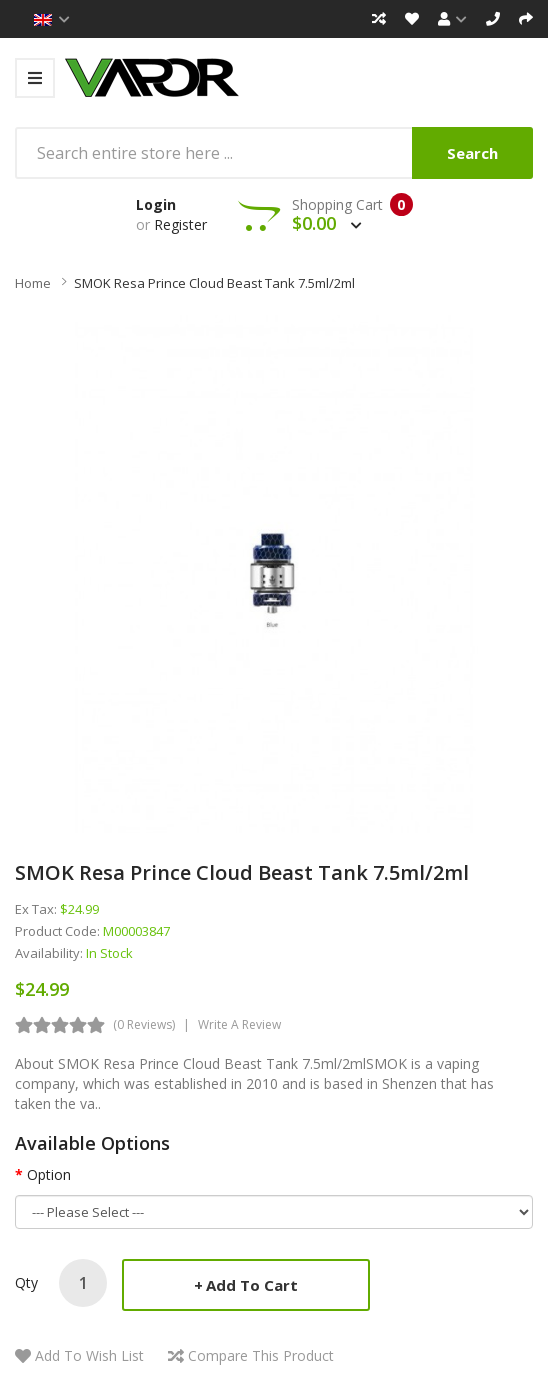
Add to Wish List (89, 1355)
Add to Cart (252, 1285)
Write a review (239, 1024)
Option (49, 1174)
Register (180, 224)
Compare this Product (261, 1355)
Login (156, 204)
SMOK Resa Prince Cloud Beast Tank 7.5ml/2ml (214, 283)
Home (33, 283)
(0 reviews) (144, 1024)
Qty (26, 1282)
